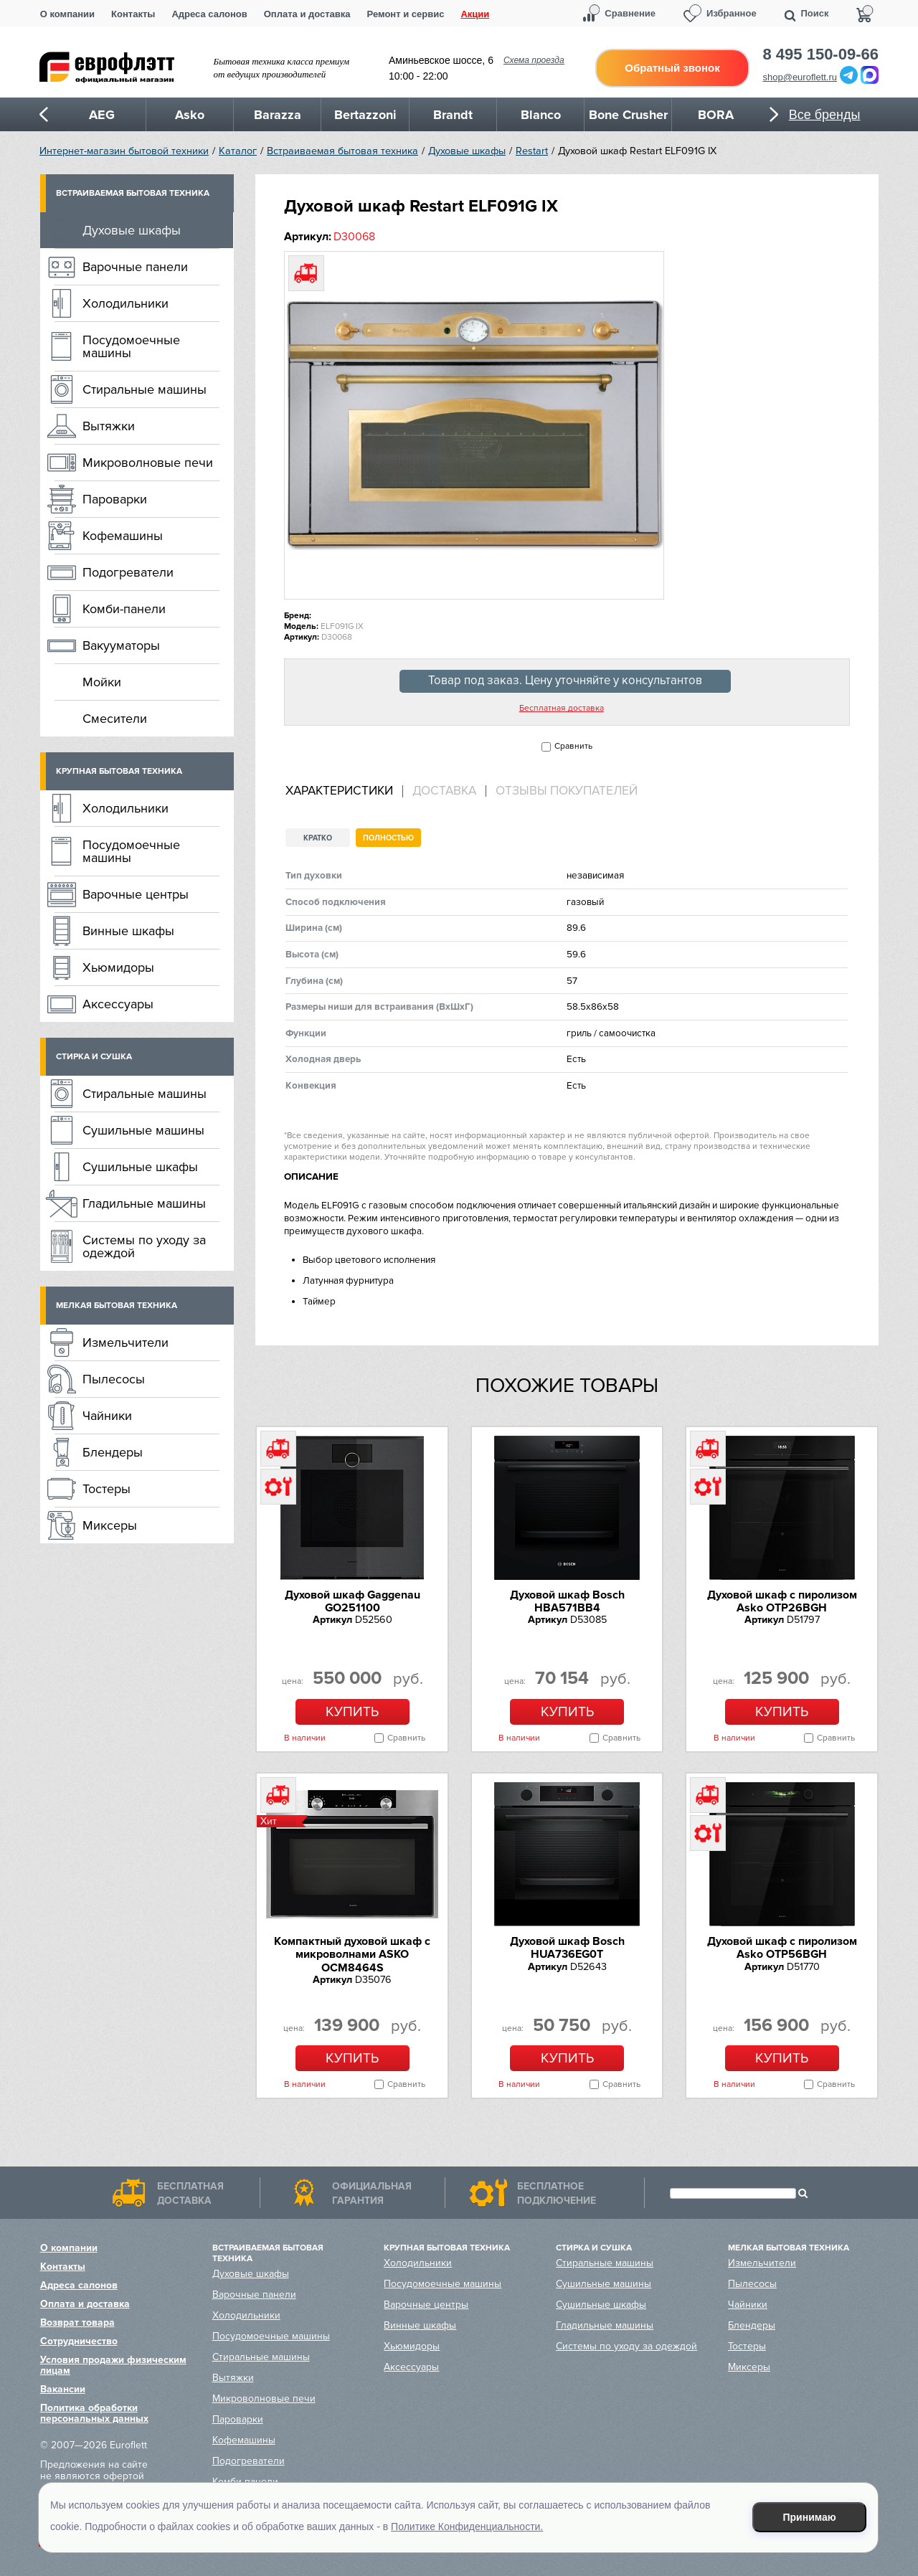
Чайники (107, 1416)
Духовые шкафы (467, 151)
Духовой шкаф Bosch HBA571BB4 (567, 1601)
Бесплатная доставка (561, 709)
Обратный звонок (672, 68)
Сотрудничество (79, 2341)
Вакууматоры (121, 645)
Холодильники (125, 303)
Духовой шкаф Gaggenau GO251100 (352, 1601)
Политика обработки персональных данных (94, 2413)
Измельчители (125, 1342)
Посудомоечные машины (131, 346)
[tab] (344, 791)
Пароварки (114, 499)
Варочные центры (135, 894)
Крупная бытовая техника (119, 771)
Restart (532, 151)
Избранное (731, 13)
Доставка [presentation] (444, 791)
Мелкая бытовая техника (116, 1305)
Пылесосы (113, 1379)
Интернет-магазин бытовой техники (124, 151)
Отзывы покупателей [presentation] (567, 791)
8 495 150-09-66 (821, 54)
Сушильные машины (143, 1130)
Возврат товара (77, 2322)
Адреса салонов (209, 14)
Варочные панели (135, 267)
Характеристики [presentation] (339, 791)
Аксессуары (117, 1004)
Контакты (133, 14)
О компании (67, 14)
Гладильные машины (144, 1203)
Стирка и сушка (94, 1056)
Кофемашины (122, 536)
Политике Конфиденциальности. (467, 2526)
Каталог (238, 151)
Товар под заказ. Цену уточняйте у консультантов (565, 680)
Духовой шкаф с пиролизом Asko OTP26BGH (782, 1601)
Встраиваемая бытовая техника (342, 151)
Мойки (101, 682)
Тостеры (106, 1489)
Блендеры (112, 1452)
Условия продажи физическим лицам (113, 2365)
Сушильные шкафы (140, 1167)
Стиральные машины (144, 389)
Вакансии (62, 2389)
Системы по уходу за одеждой (144, 1246)
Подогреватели (128, 572)
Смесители (114, 718)
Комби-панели (124, 609)
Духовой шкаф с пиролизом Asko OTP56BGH (782, 1947)
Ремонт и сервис (406, 14)
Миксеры (109, 1525)
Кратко (317, 838)
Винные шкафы (128, 931)
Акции (474, 14)
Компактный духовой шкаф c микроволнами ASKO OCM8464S (352, 1954)
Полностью (388, 838)
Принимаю (809, 2517)
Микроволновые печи (147, 462)
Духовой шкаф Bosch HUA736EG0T (567, 1947)
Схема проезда (533, 60)
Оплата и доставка (307, 14)
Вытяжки (108, 426)
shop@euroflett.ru (800, 77)
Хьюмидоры (118, 967)
